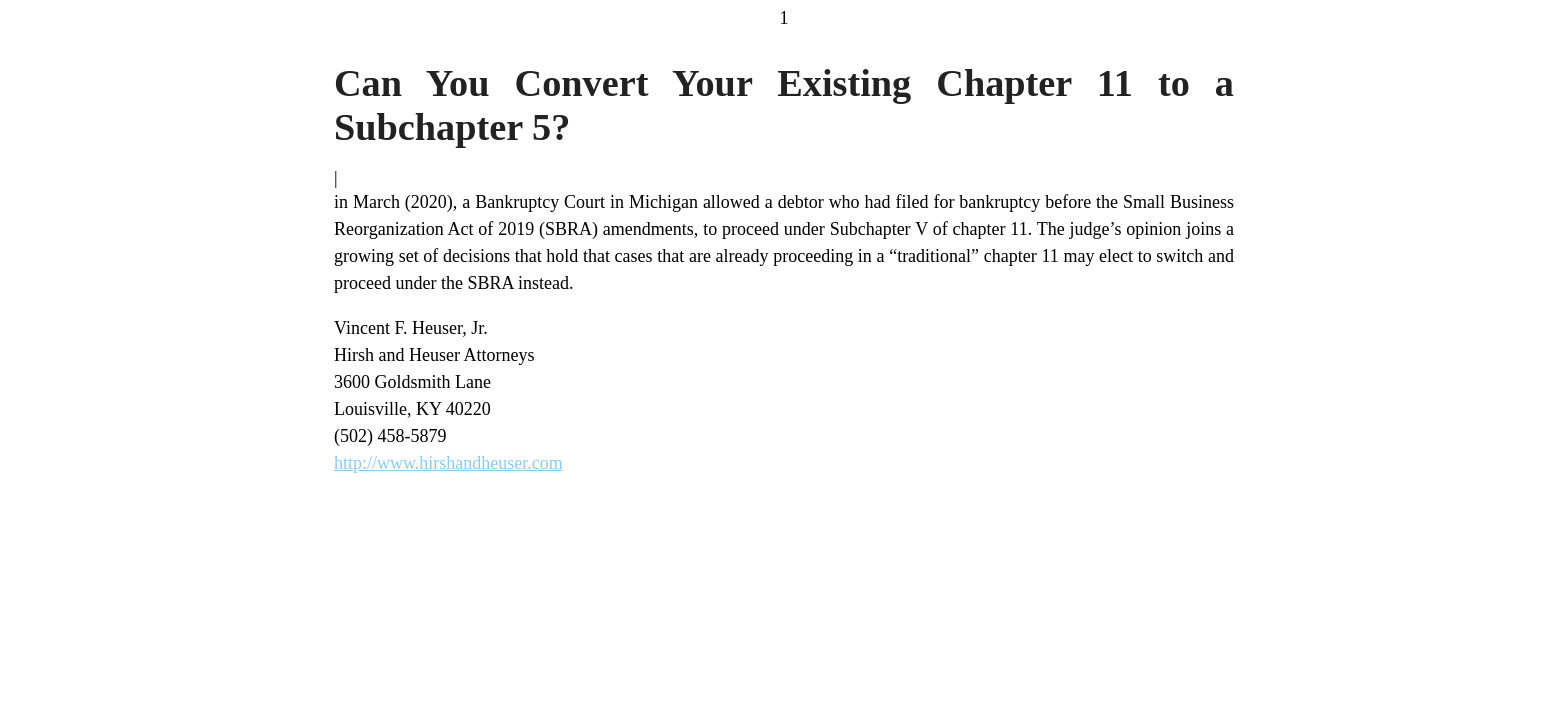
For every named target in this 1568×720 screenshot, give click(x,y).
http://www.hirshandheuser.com (448, 463)
